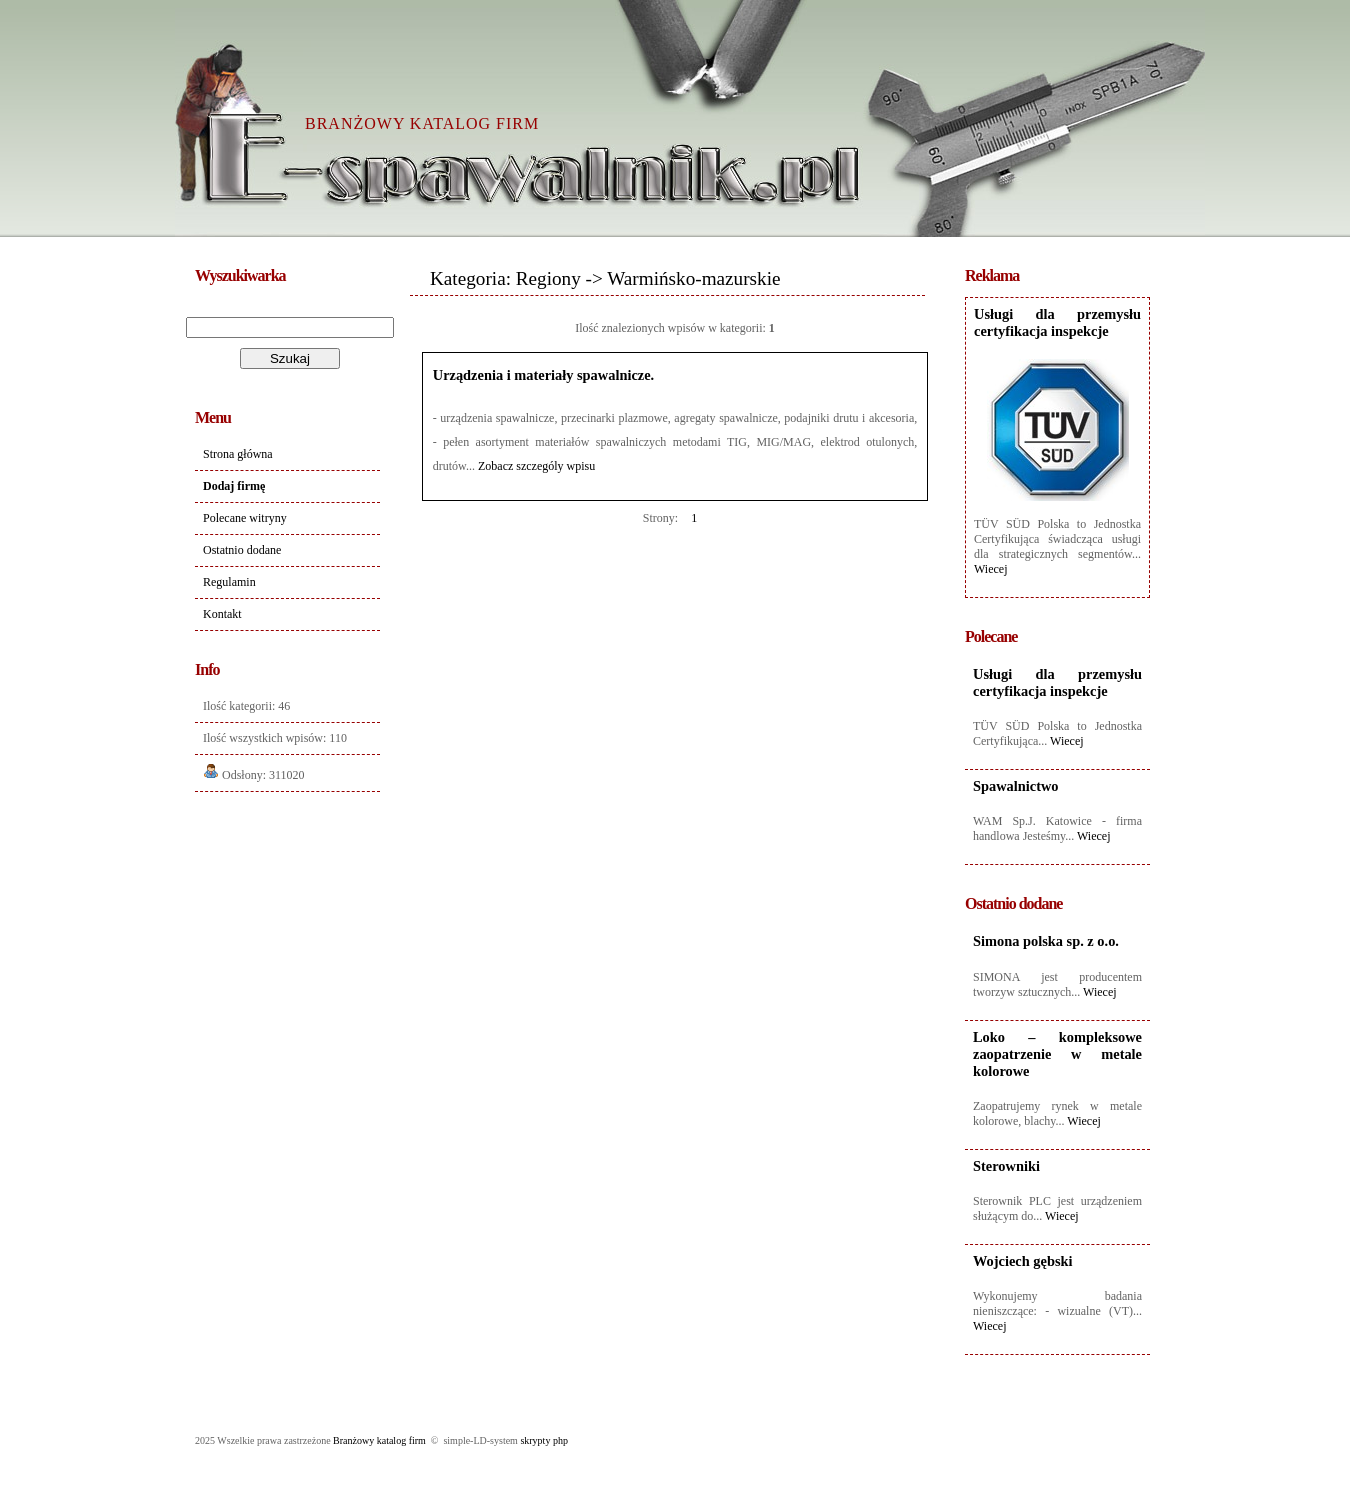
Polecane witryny (245, 518)
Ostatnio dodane (242, 550)
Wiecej (991, 569)
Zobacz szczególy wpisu (536, 466)
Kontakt (222, 614)
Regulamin (229, 582)
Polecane (991, 636)
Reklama (992, 275)
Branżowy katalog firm (379, 1440)
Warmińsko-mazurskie (693, 278)
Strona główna (238, 454)
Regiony (548, 278)
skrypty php (544, 1440)
